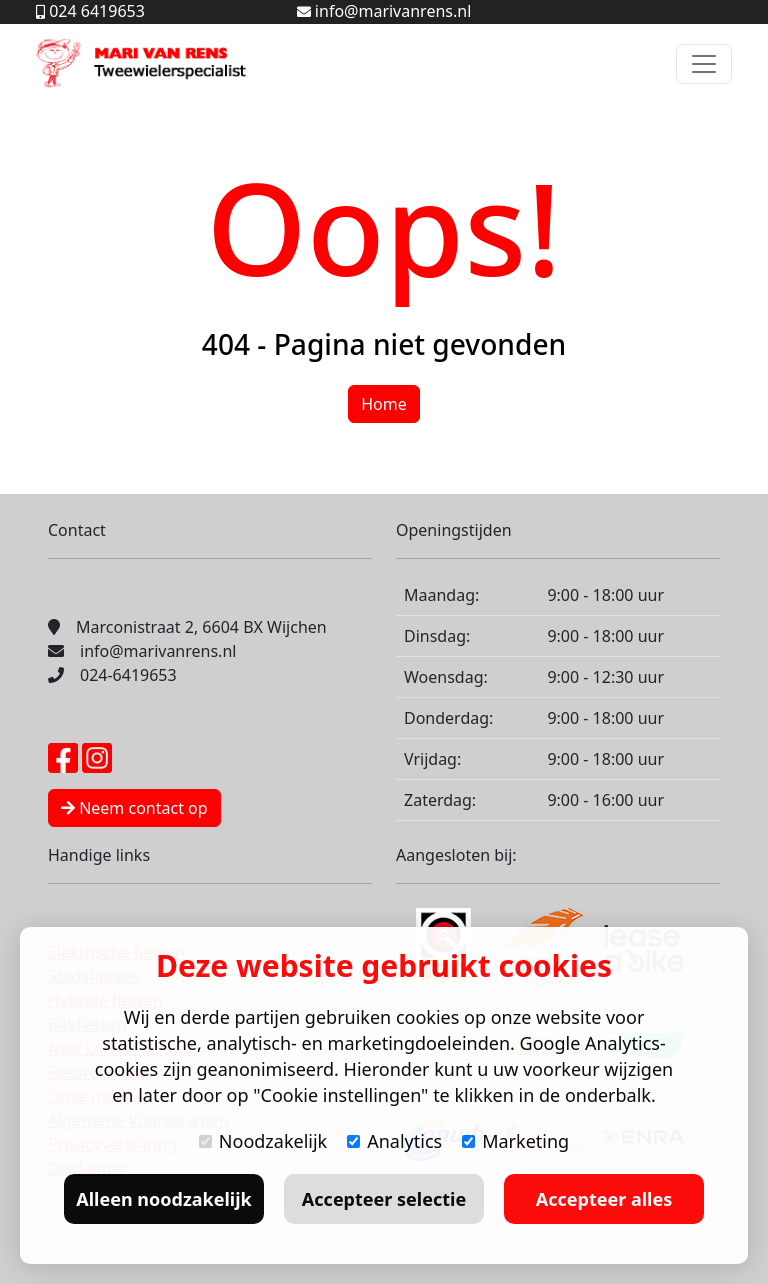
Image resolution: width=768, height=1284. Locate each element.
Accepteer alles (604, 1199)
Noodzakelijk (263, 1141)
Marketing (515, 1141)
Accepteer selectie (384, 1199)
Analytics (394, 1141)
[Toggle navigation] (704, 64)
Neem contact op (134, 808)
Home (384, 404)
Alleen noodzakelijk (163, 1199)
